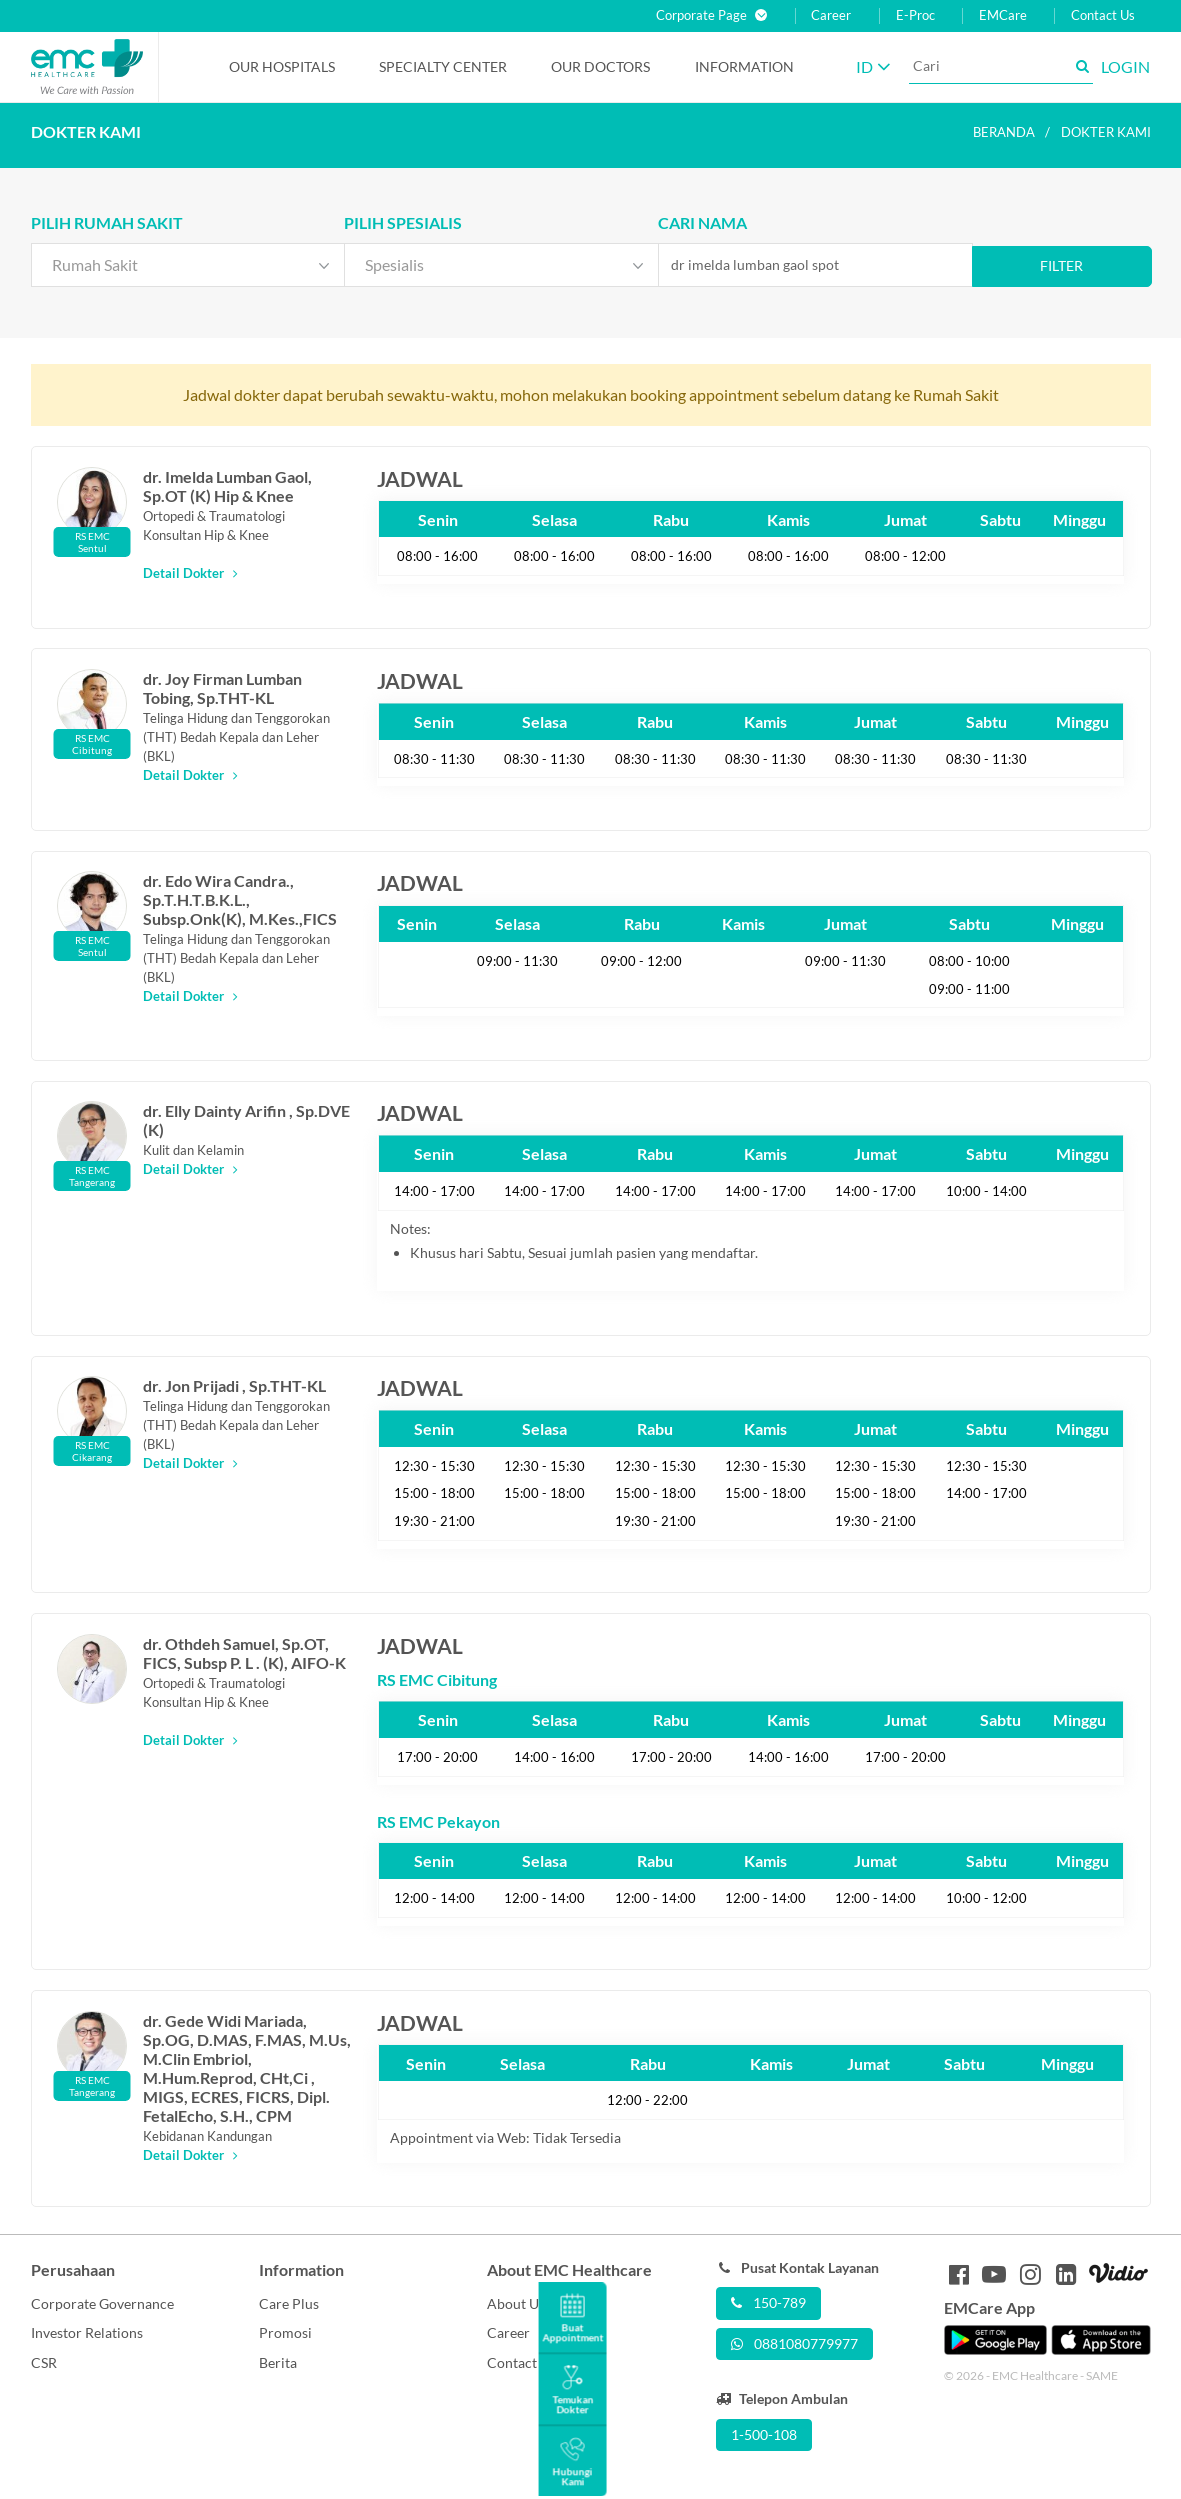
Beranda (1004, 132)
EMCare (1003, 15)
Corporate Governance (102, 2303)
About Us (516, 2303)
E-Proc (915, 15)
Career (831, 15)
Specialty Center (443, 66)
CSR (44, 2362)
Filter (1061, 265)
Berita (278, 2362)
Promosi (285, 2332)
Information (744, 66)
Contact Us (1103, 15)
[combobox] (188, 265)
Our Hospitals (282, 66)
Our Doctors (600, 66)
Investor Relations (87, 2332)
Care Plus (289, 2303)
